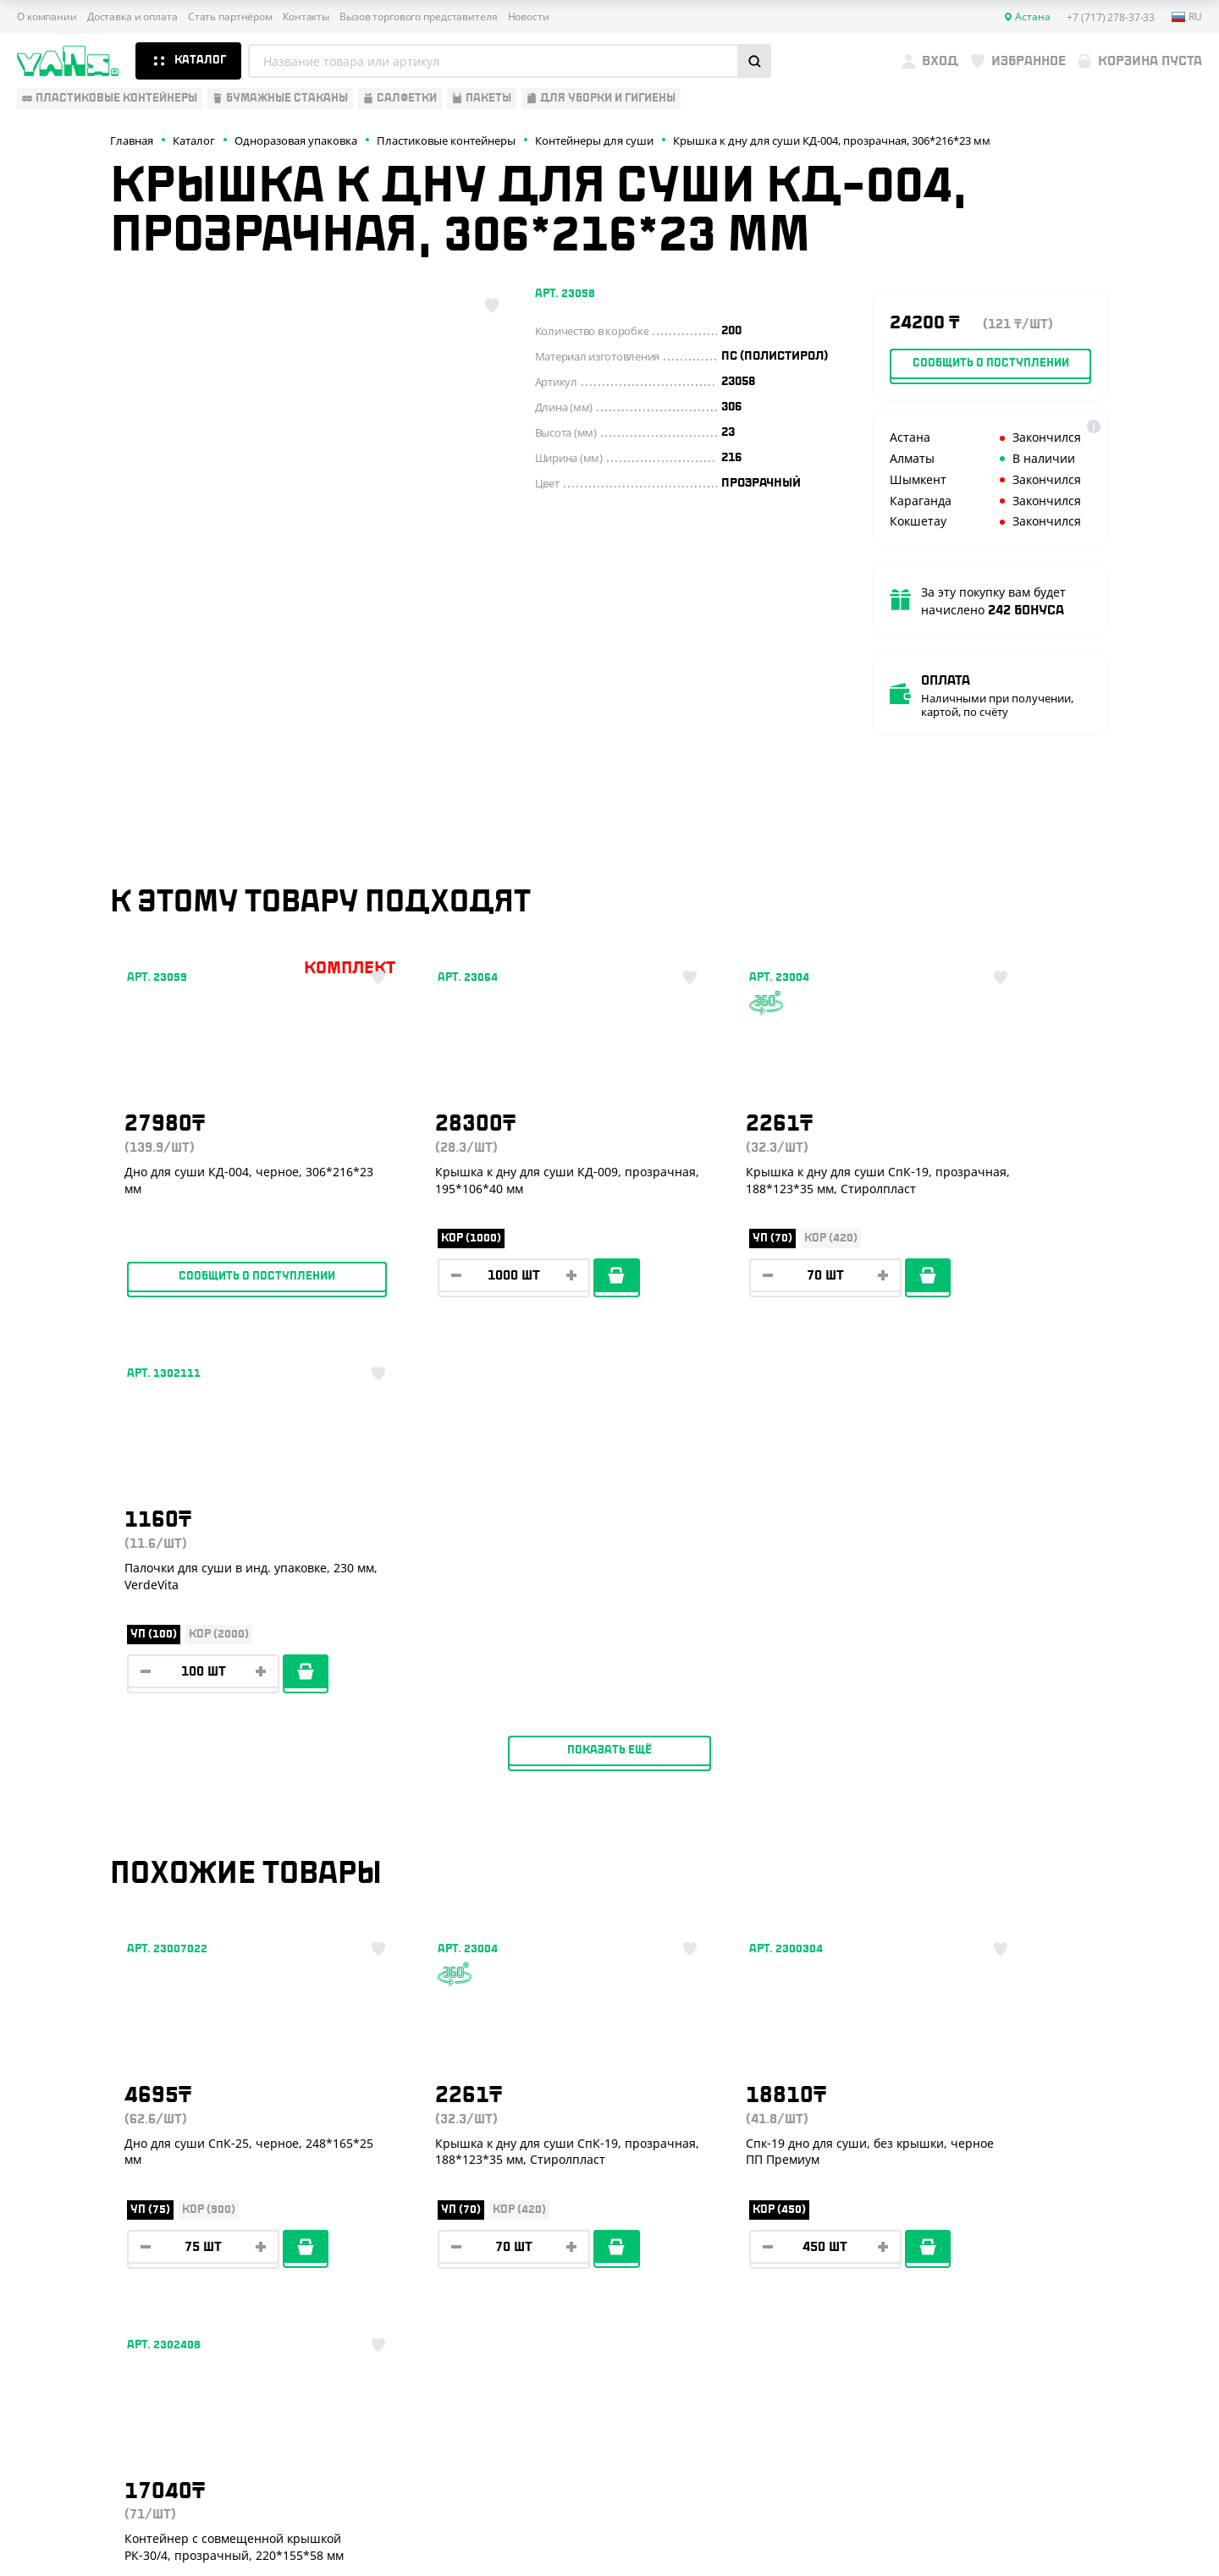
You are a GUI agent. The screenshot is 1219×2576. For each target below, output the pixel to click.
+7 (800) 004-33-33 (1083, 2168)
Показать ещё (609, 1372)
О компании (47, 17)
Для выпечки (58, 2207)
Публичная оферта (1012, 2446)
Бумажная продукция (85, 2158)
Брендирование (327, 2282)
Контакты (306, 17)
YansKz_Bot (1041, 2265)
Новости (528, 17)
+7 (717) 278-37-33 (1080, 2134)
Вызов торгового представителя (418, 17)
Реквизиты (312, 2182)
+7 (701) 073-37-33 (1081, 2202)
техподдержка (1113, 2522)
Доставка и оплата (132, 17)
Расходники (55, 2282)
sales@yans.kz (1064, 2328)
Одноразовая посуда (83, 2132)
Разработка (1048, 2522)
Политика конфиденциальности (1046, 2459)
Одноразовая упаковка (90, 2108)
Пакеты (40, 2232)
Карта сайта (995, 2473)
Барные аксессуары (79, 2182)
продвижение (1062, 2535)
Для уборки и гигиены (84, 2257)
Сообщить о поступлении (229, 1294)
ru (1187, 17)
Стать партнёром (230, 17)
